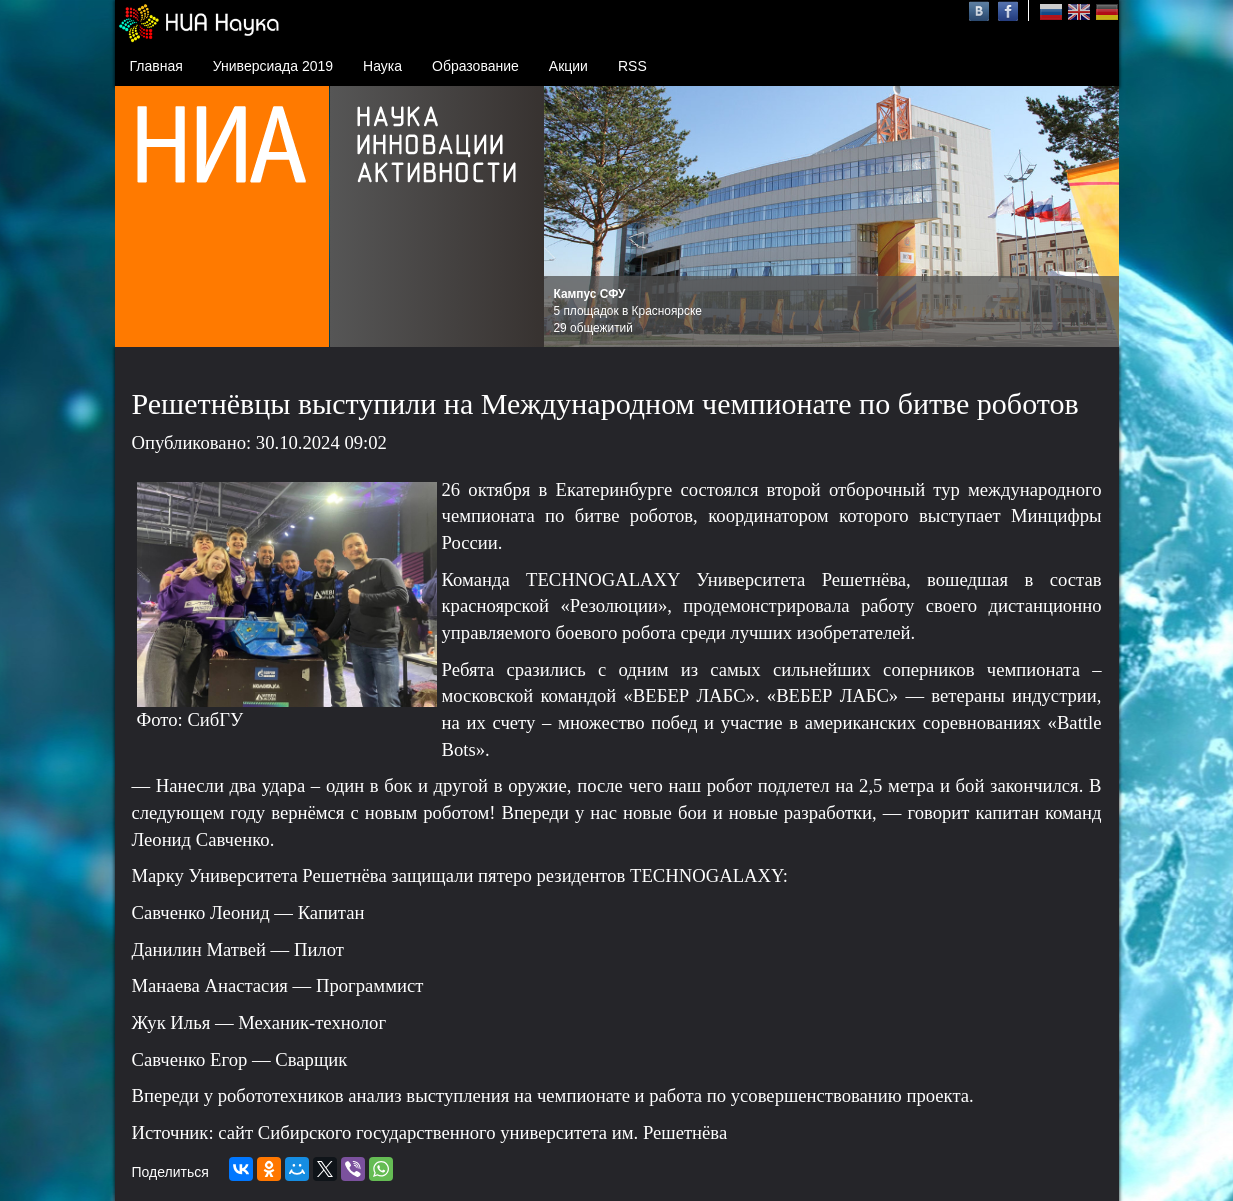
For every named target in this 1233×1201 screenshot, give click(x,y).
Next (1093, 217)
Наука (382, 66)
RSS (632, 66)
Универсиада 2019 (273, 66)
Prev (570, 217)
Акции (568, 66)
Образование (475, 66)
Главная (156, 66)
